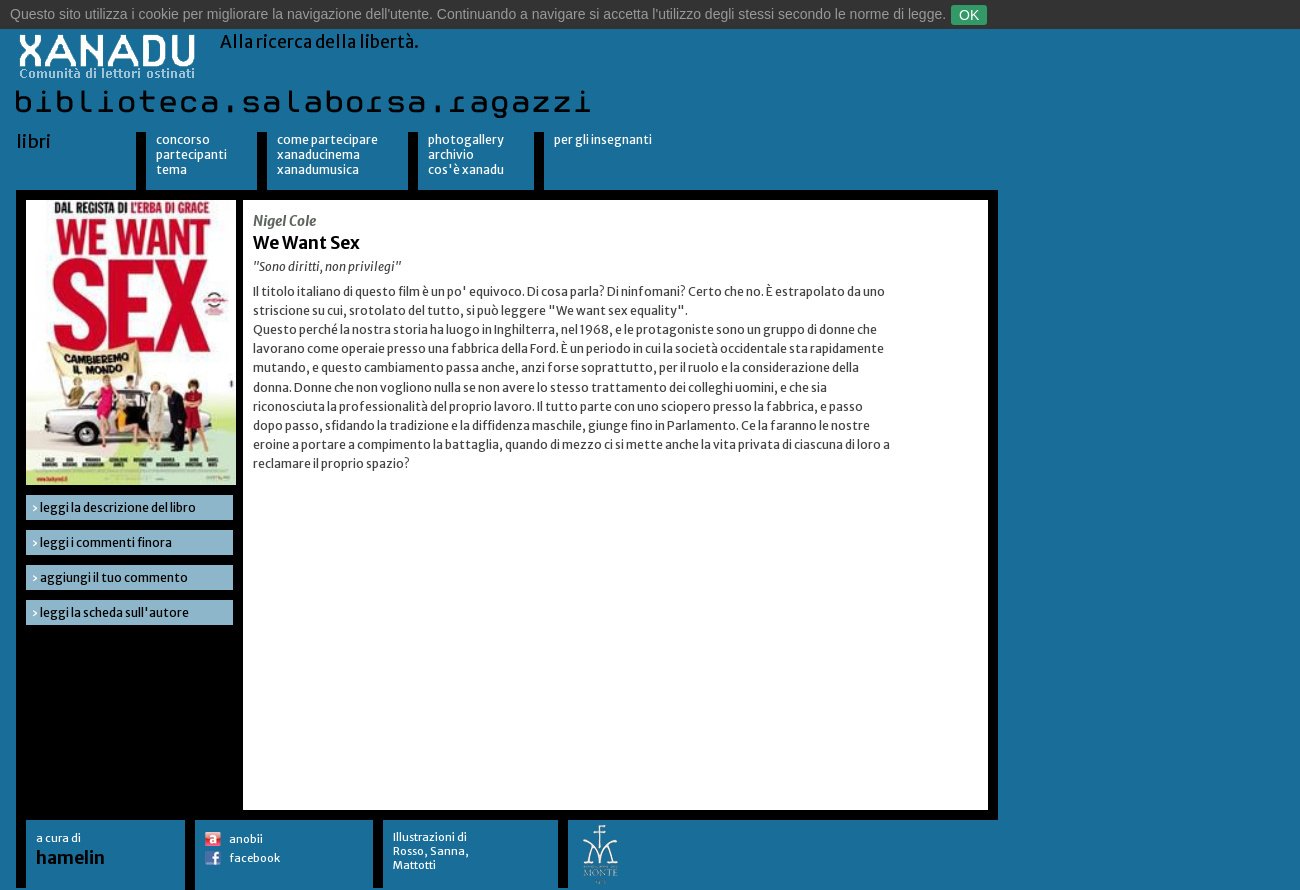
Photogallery (466, 139)
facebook (254, 858)
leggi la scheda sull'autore (114, 612)
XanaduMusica (318, 169)
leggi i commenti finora (106, 542)
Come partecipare (327, 139)
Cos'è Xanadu (466, 169)
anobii (246, 839)
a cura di (70, 849)
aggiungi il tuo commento (114, 577)
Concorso (183, 139)
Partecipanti (191, 154)
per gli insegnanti (603, 139)
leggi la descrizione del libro (118, 507)
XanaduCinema (318, 154)
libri (33, 141)
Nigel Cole (284, 221)
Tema (171, 169)
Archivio (451, 154)
